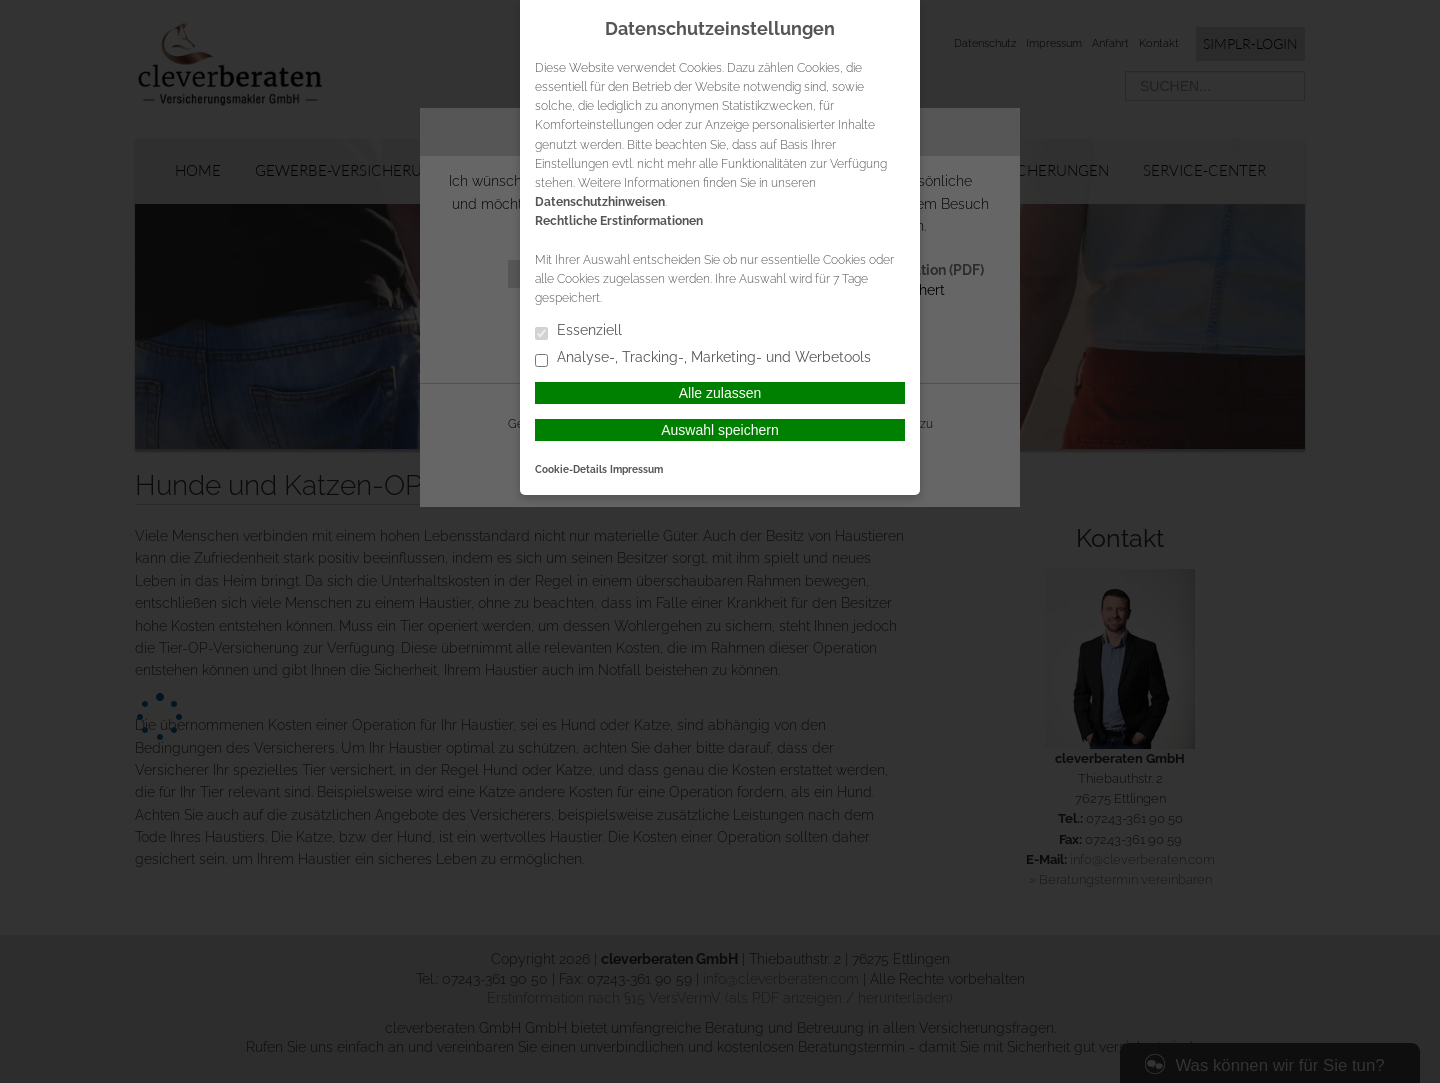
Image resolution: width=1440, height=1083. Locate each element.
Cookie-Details (571, 469)
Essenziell (578, 331)
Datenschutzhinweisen (600, 202)
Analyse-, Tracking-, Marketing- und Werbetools (703, 358)
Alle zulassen (720, 393)
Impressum (636, 469)
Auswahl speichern (720, 430)
